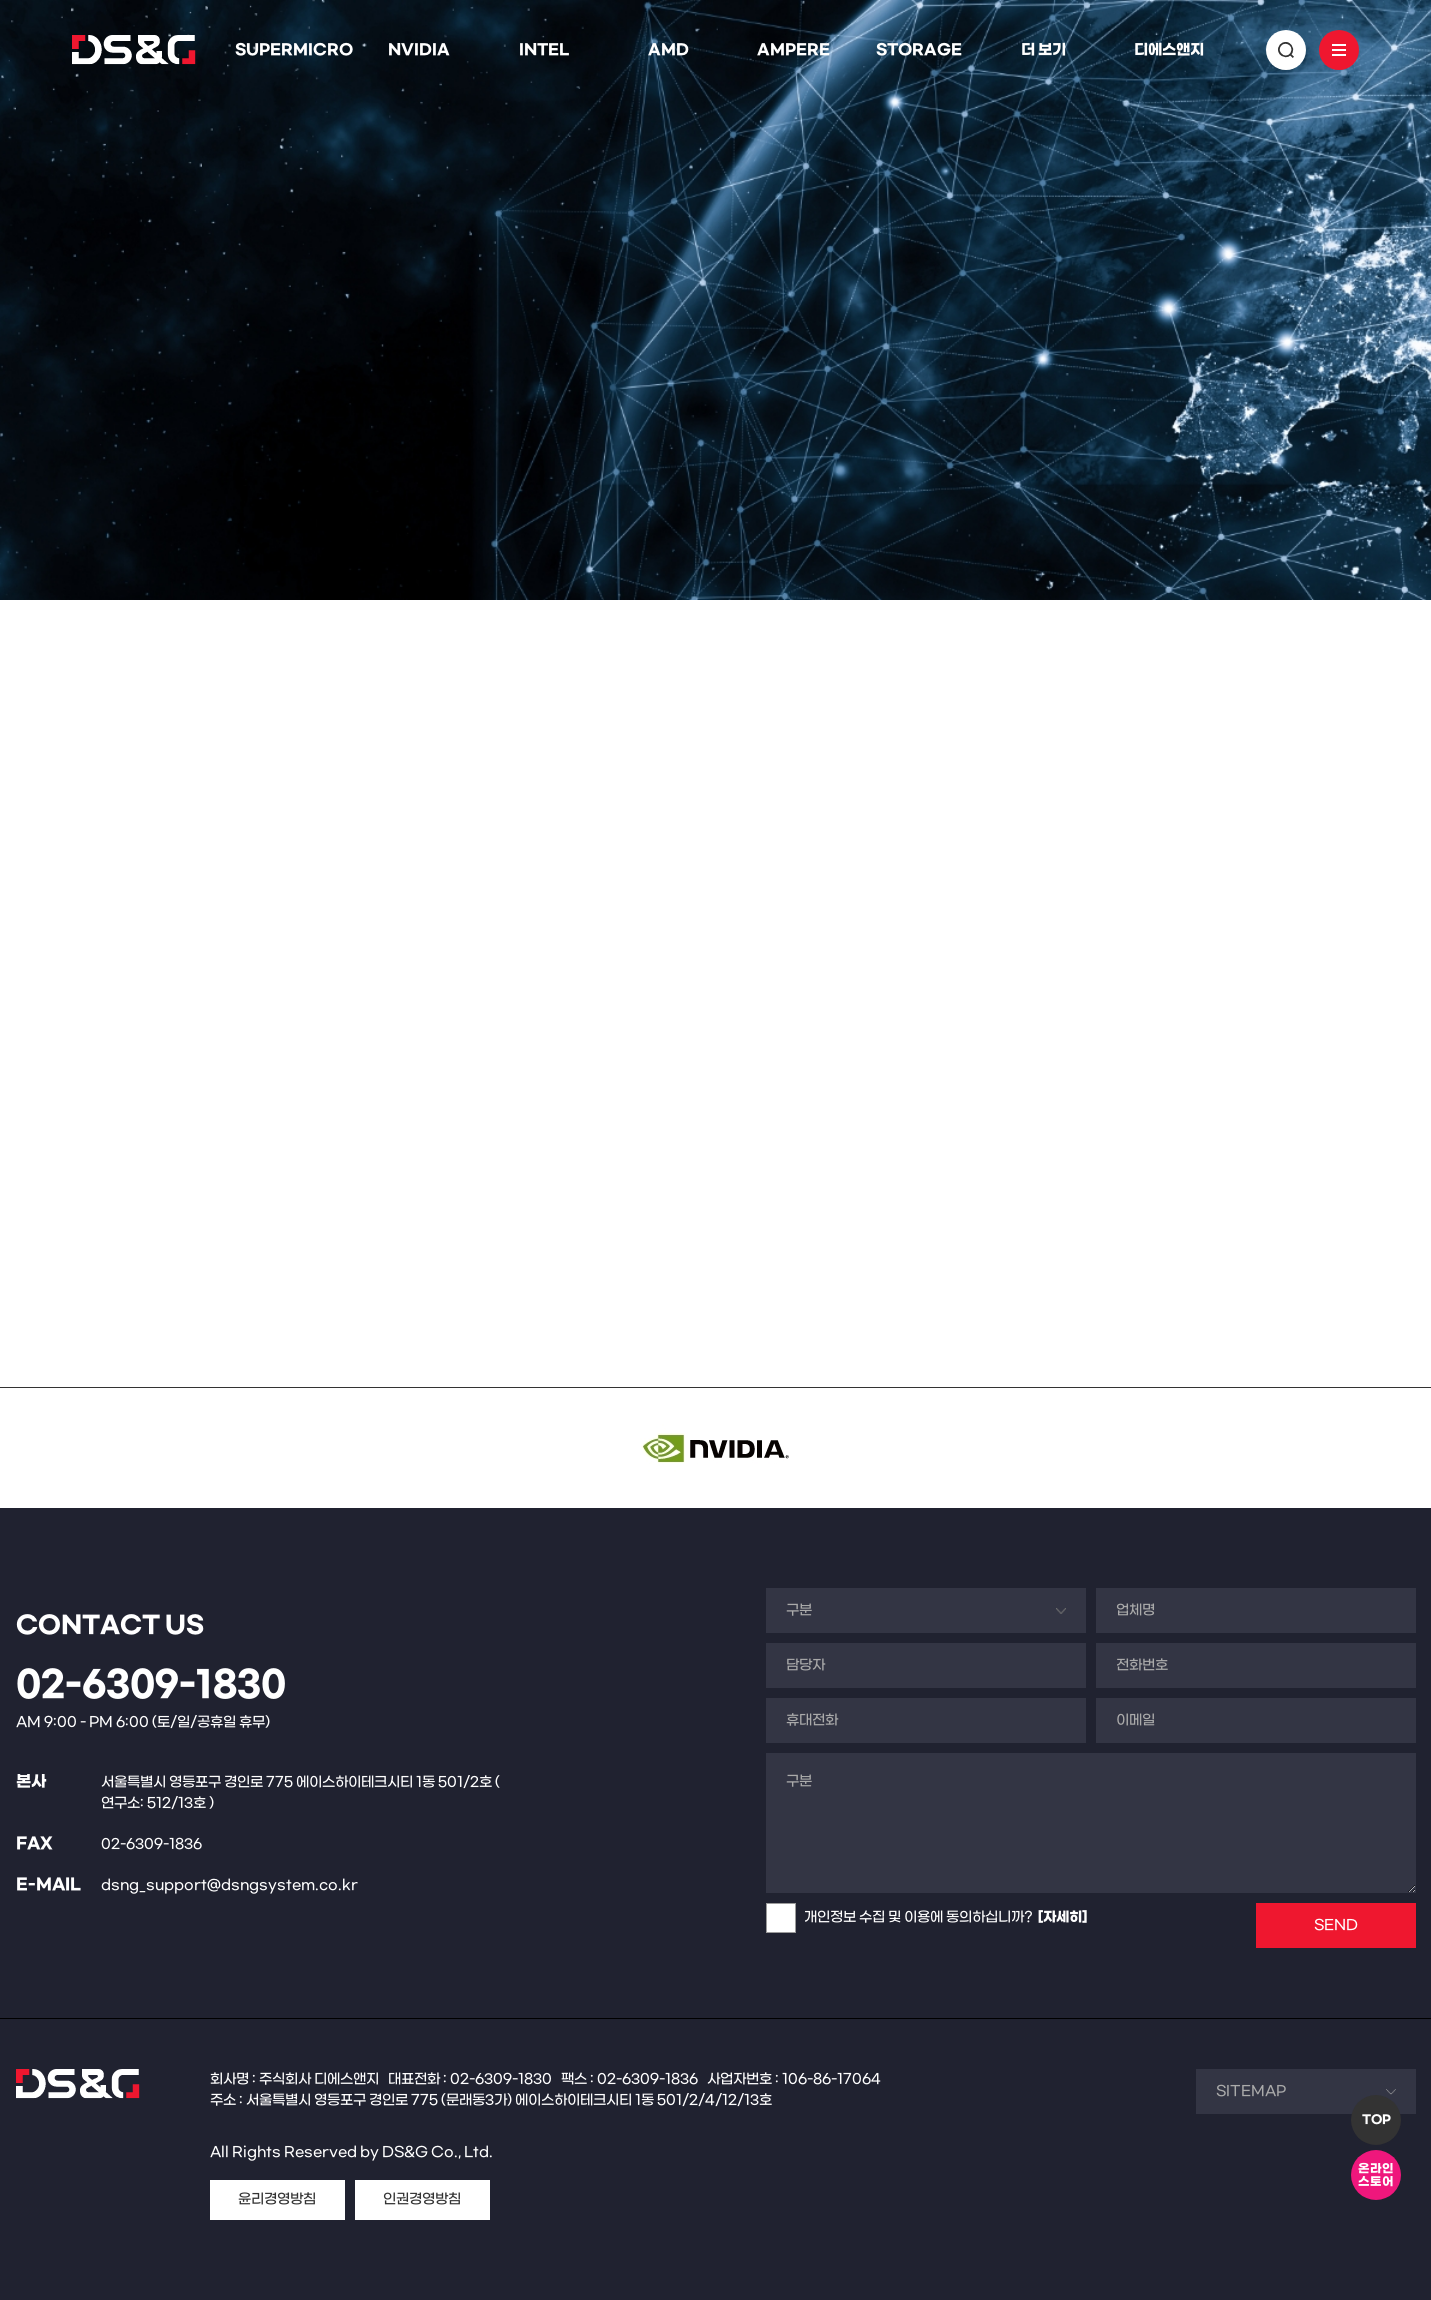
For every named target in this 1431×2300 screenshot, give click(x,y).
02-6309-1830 (151, 1686)
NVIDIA (419, 50)
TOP (1376, 2120)
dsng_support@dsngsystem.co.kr (229, 1885)
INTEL (544, 50)
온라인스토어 (1376, 2175)
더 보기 (1043, 50)
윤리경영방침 (277, 2199)
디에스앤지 (1169, 50)
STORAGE (919, 50)
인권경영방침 (422, 2199)
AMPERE (793, 50)
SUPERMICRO (294, 50)
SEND (1336, 1925)
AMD (668, 50)
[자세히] (1062, 1917)
